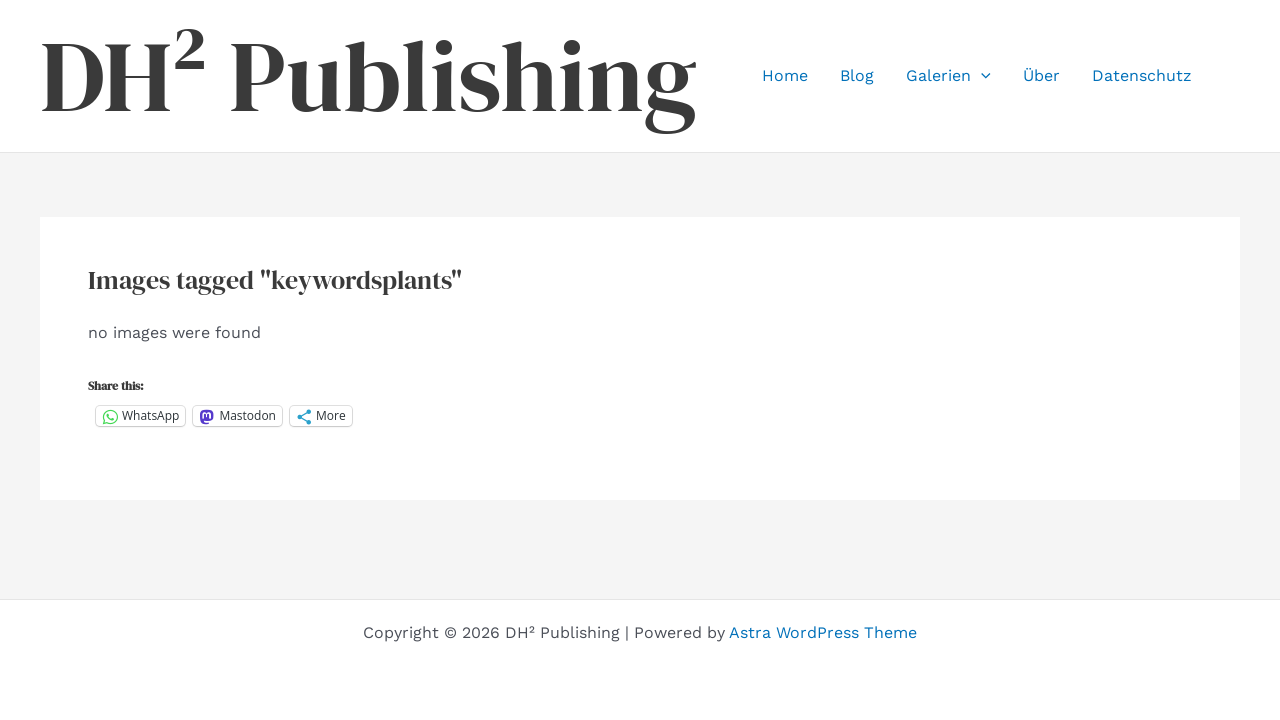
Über (1041, 75)
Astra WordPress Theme (823, 632)
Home (785, 75)
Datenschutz (1142, 75)
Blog (857, 75)
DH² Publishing (368, 76)
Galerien (948, 76)
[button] (981, 76)
